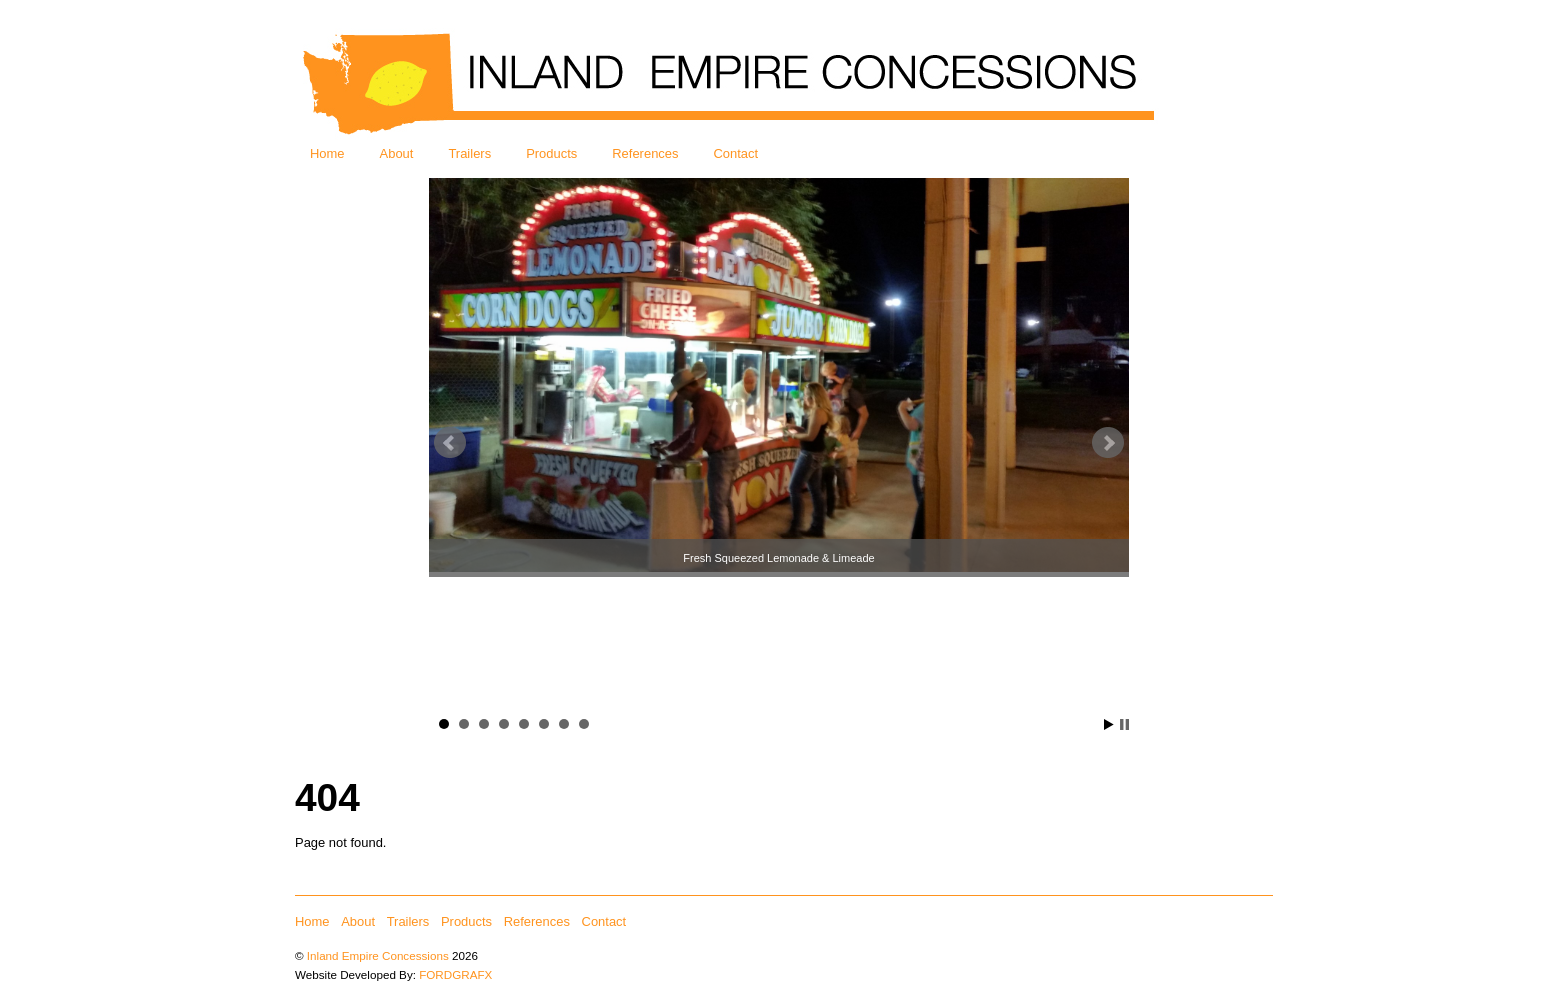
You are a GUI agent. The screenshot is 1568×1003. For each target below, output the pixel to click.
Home (327, 153)
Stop (1124, 724)
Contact (736, 153)
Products (551, 153)
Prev (450, 443)
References (645, 153)
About (397, 153)
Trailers (469, 153)
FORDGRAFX (455, 974)
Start (1109, 724)
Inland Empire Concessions (378, 955)
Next (1108, 443)
